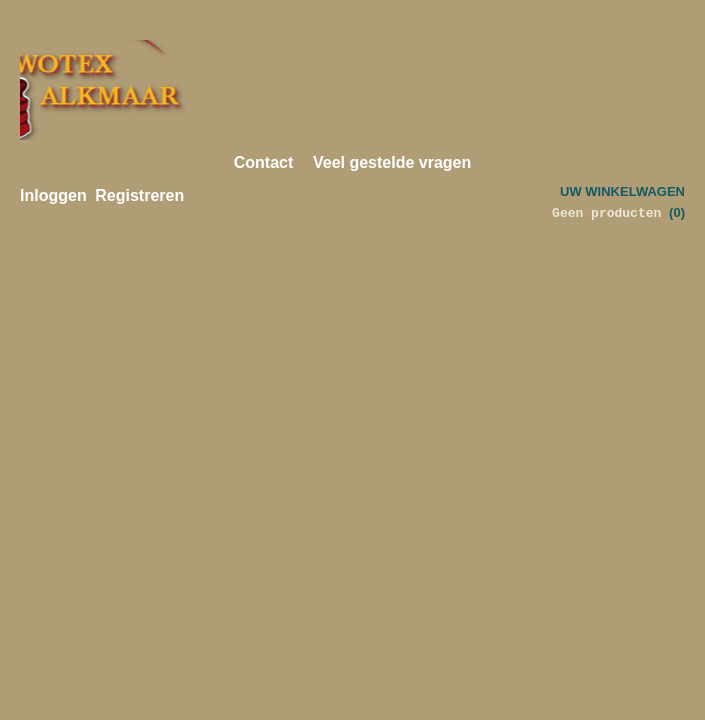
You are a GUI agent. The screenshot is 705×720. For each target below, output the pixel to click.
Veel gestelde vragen (392, 162)
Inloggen (53, 195)
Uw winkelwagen (622, 191)
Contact (264, 162)
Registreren (139, 195)
